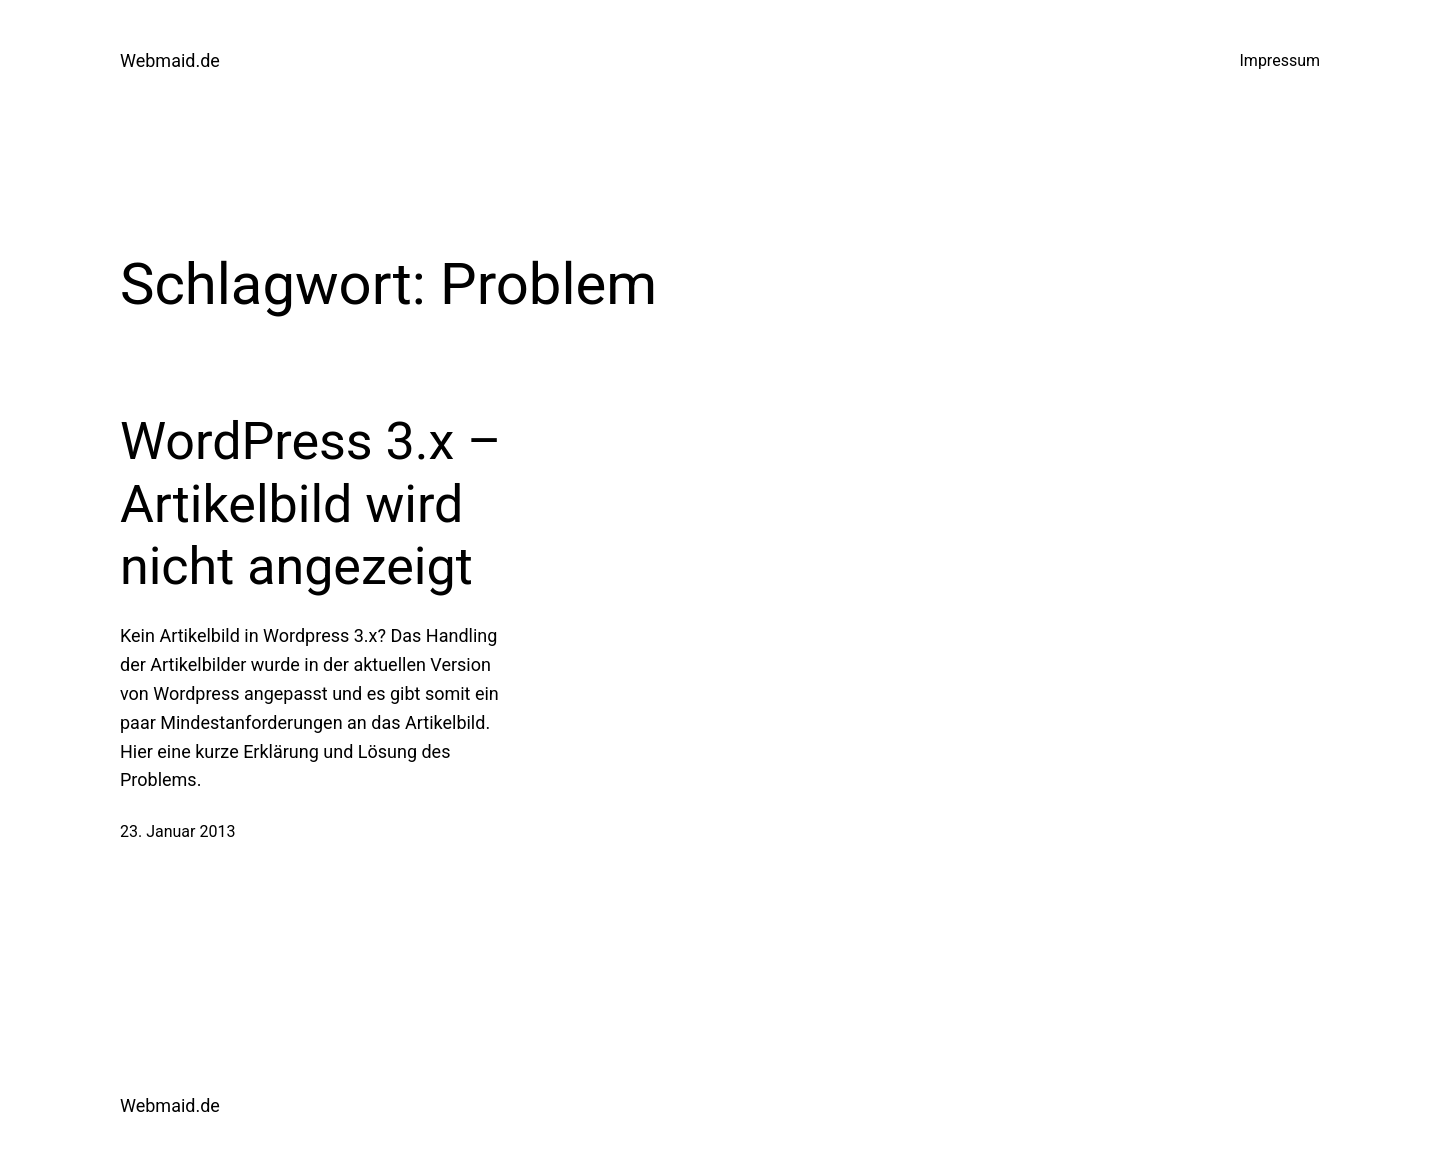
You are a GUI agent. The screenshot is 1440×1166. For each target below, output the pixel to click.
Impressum (1280, 60)
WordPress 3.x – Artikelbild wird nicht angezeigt (310, 504)
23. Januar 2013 (177, 831)
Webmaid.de (170, 60)
